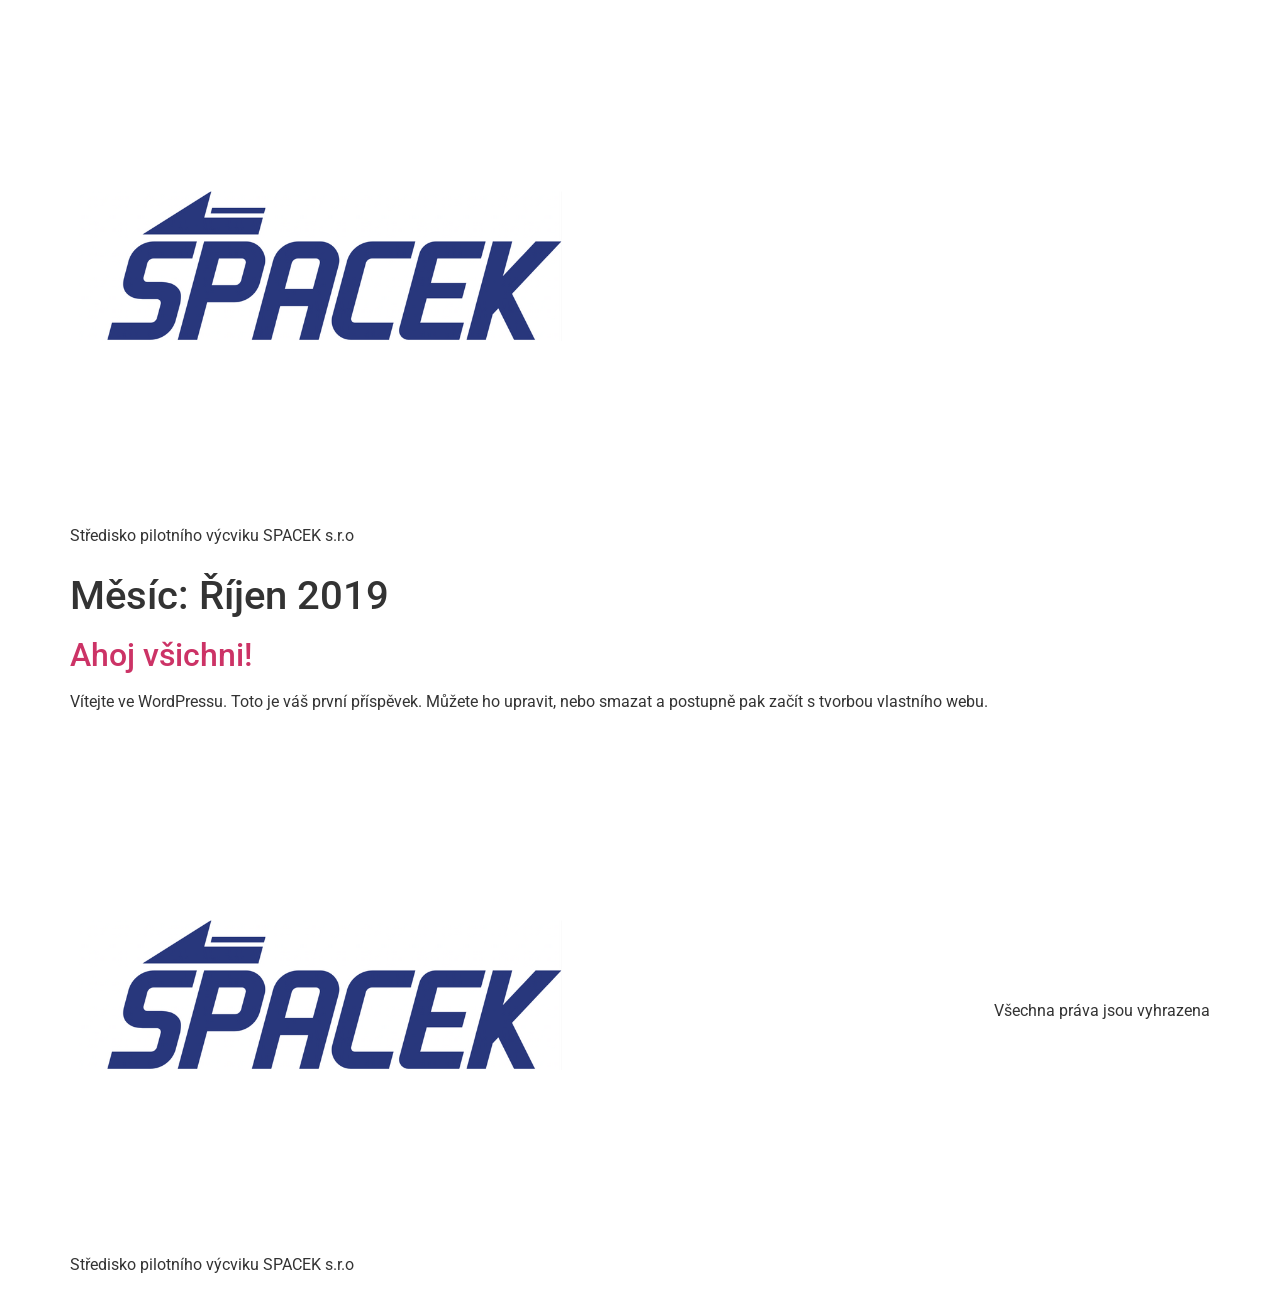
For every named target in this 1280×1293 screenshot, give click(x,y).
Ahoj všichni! (161, 655)
